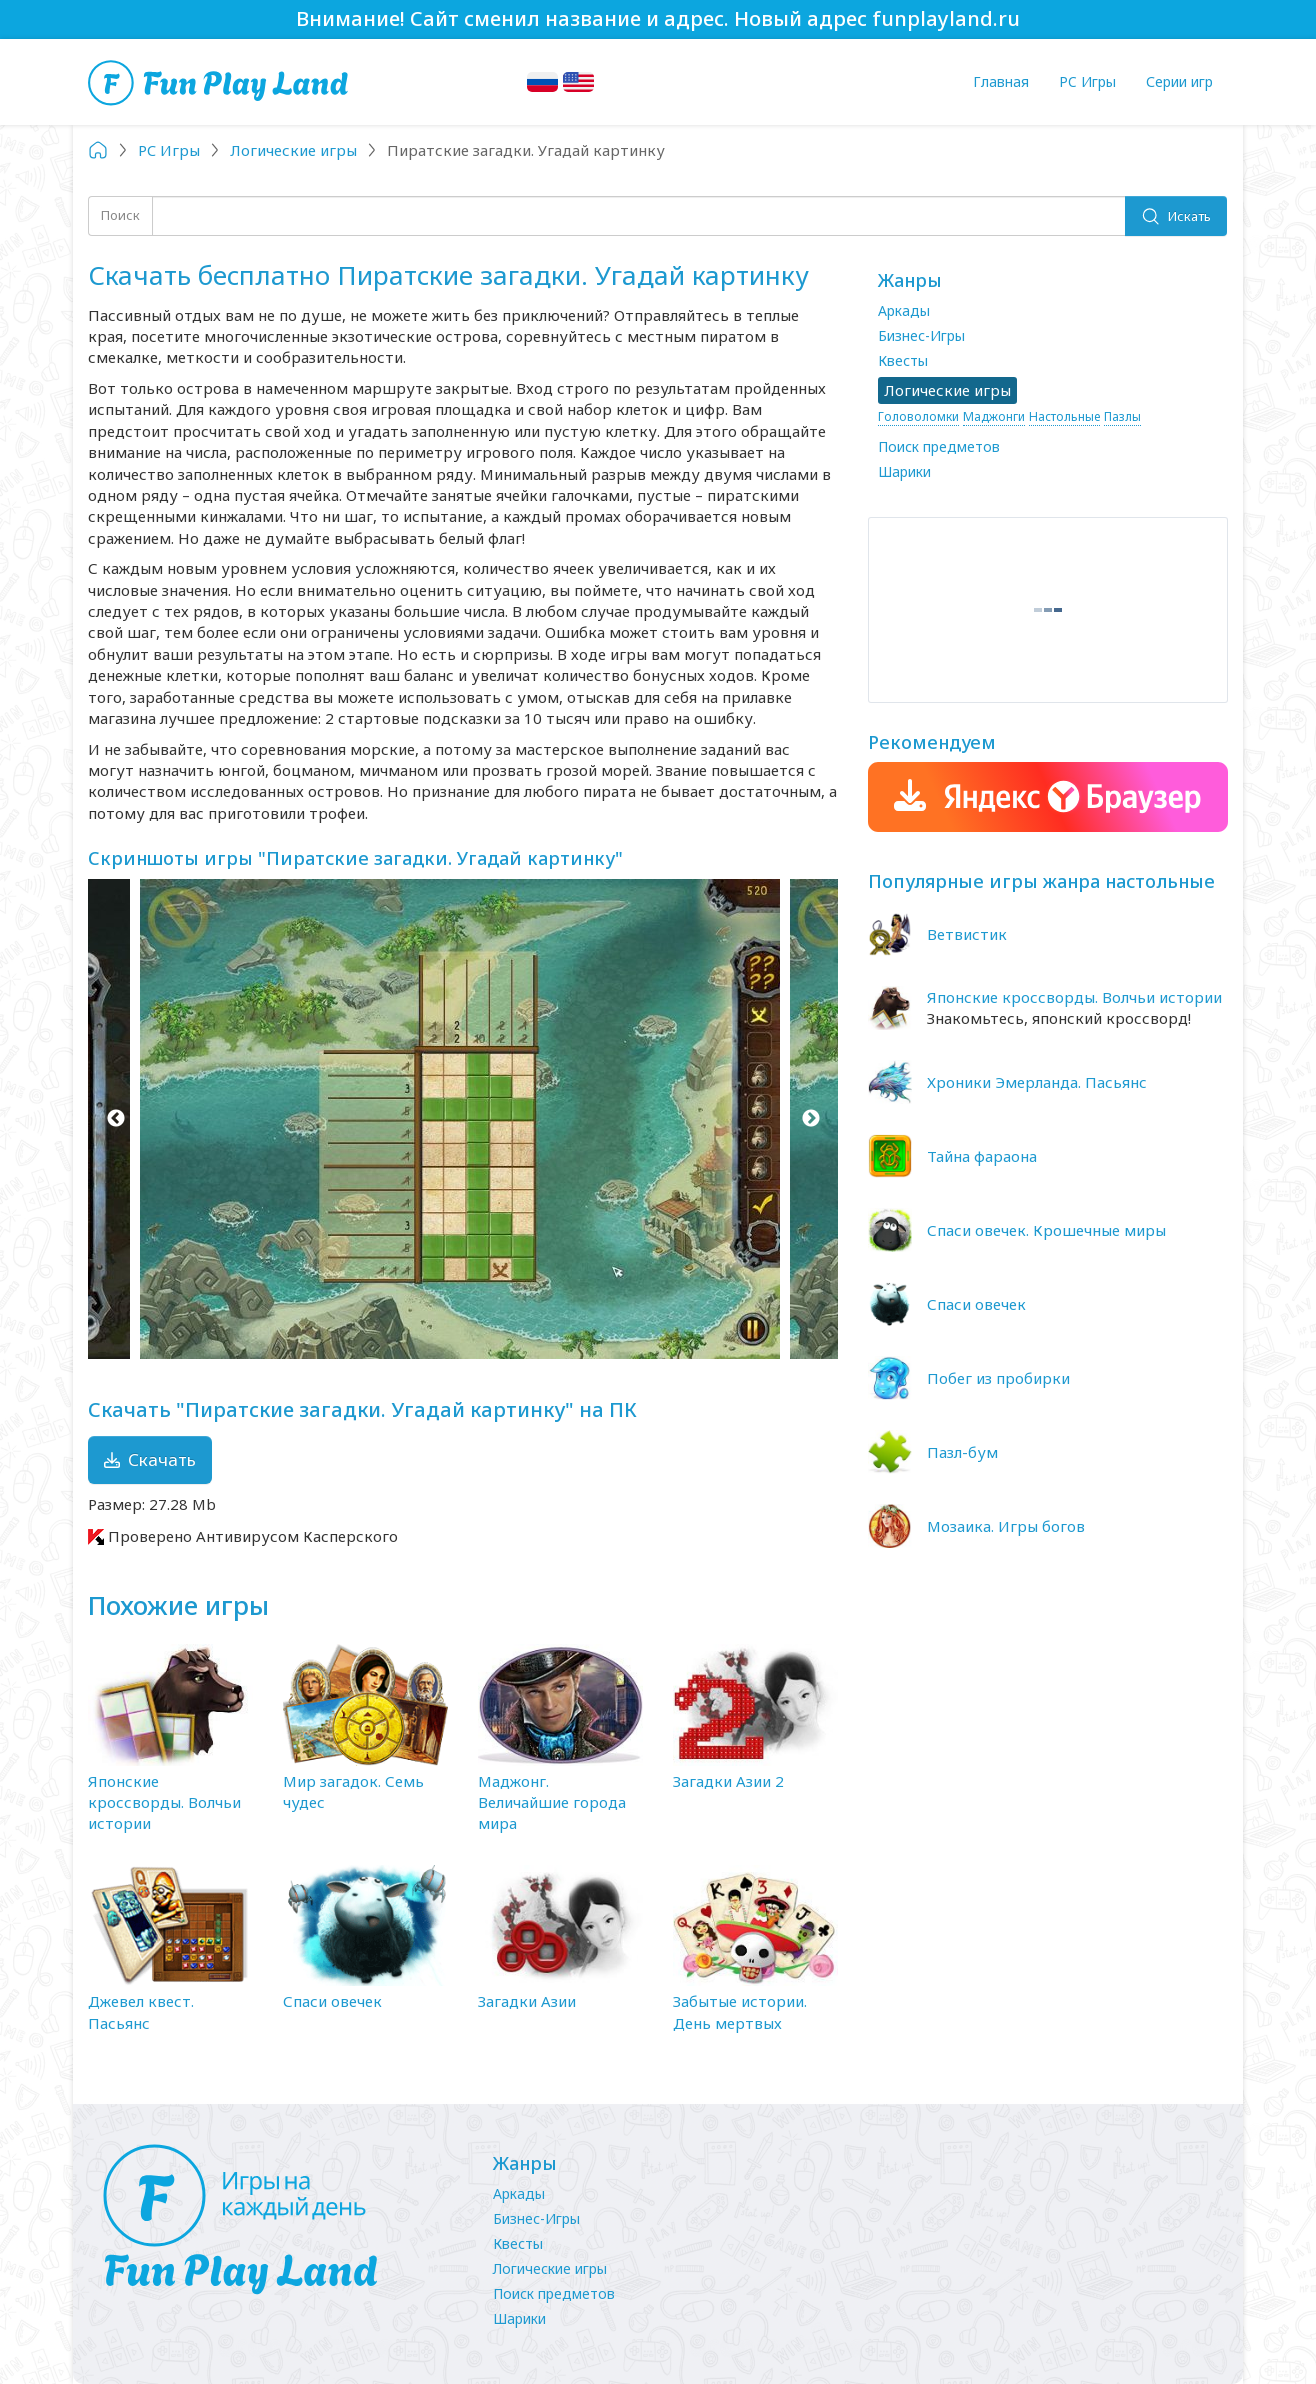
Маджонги (994, 416)
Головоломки (918, 416)
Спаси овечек (332, 2001)
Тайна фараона (982, 1156)
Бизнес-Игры (921, 335)
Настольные (1064, 416)
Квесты (903, 360)
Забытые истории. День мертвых (740, 2011)
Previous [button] (115, 1119)
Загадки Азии (527, 2001)
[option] (463, 1119)
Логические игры (550, 2268)
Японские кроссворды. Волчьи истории (164, 1802)
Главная (1001, 81)
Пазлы (1122, 416)
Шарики (904, 471)
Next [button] (810, 1119)
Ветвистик (967, 934)
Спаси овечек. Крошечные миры (1046, 1230)
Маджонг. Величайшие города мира (552, 1802)
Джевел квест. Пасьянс (141, 2011)
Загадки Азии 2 (728, 1781)
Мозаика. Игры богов (1006, 1526)
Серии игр (1179, 81)
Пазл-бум (962, 1452)
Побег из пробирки (998, 1378)
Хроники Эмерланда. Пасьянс (1037, 1082)
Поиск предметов (939, 446)
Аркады (904, 310)
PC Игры (1087, 81)
